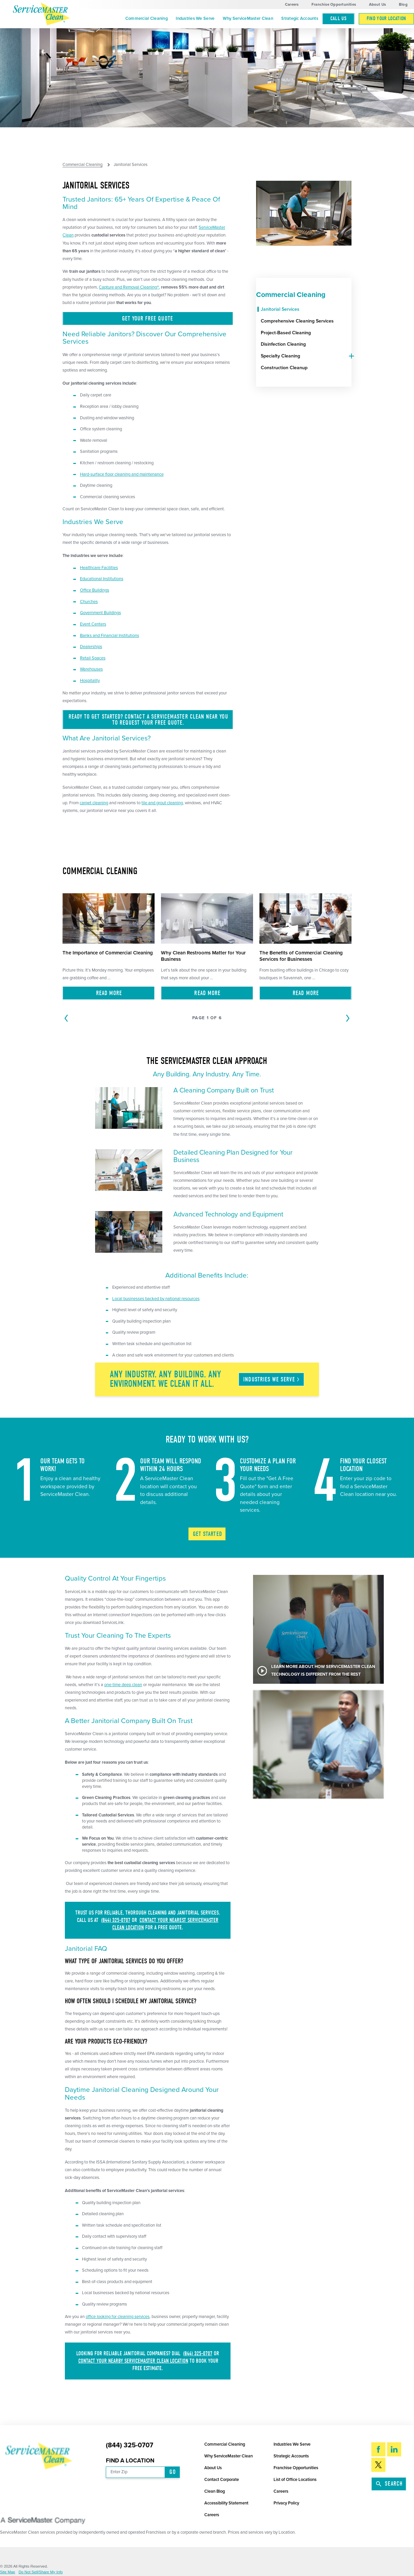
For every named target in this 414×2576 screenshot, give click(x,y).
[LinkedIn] (394, 2449)
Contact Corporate (221, 2479)
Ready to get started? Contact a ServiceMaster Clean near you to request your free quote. (148, 719)
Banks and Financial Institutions (109, 635)
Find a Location (130, 2460)
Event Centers (93, 624)
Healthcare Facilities (99, 567)
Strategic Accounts (299, 18)
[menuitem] (146, 19)
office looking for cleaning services (118, 2316)
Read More (109, 993)
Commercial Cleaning (146, 18)
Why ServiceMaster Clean (248, 18)
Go (172, 2472)
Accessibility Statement (226, 2503)
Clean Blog (214, 2491)
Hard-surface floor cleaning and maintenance (122, 474)
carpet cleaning (94, 803)
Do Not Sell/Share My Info (40, 2572)
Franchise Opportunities (334, 4)
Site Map (7, 2572)
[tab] (349, 356)
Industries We (271, 1379)
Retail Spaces (93, 658)
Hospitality (90, 680)
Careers (292, 4)
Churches (89, 601)
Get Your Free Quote (148, 318)
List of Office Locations (295, 2479)
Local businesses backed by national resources (156, 1298)
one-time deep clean (123, 1684)
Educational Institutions (101, 579)
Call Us (338, 18)
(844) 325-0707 (115, 1920)
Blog (403, 4)
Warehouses (91, 669)
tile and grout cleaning (162, 803)
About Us (377, 4)
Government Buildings (100, 612)
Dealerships (91, 646)
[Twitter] (378, 2465)
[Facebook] (378, 2449)
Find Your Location (386, 18)
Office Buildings (94, 590)
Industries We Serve (195, 18)
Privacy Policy (286, 2503)
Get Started (207, 1534)
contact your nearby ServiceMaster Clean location (133, 2361)
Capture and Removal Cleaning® (129, 287)
